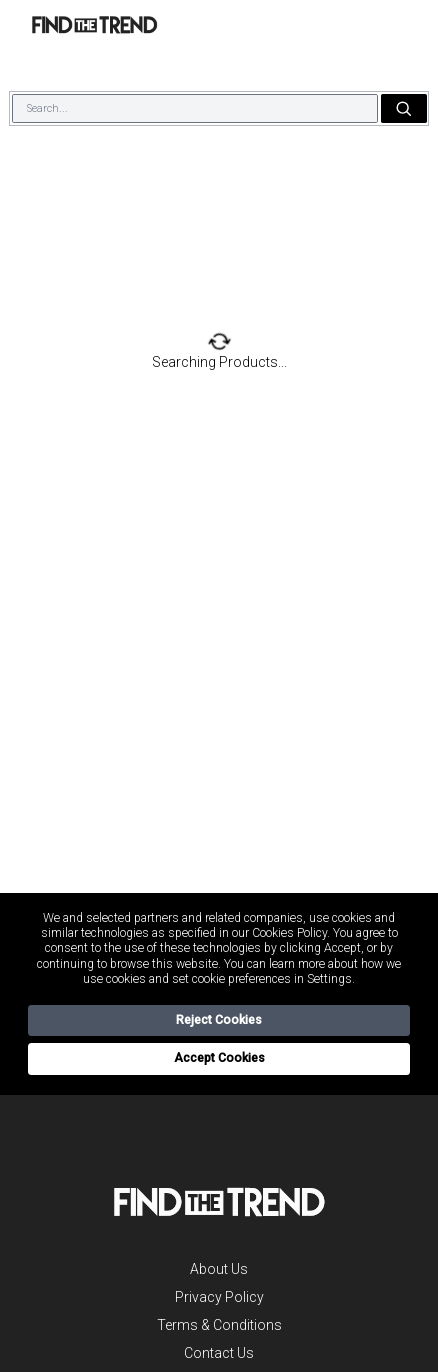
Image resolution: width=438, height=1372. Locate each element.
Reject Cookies (219, 1020)
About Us (219, 1269)
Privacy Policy (219, 1297)
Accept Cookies (219, 1058)
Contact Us (219, 1353)
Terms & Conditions (219, 1325)
